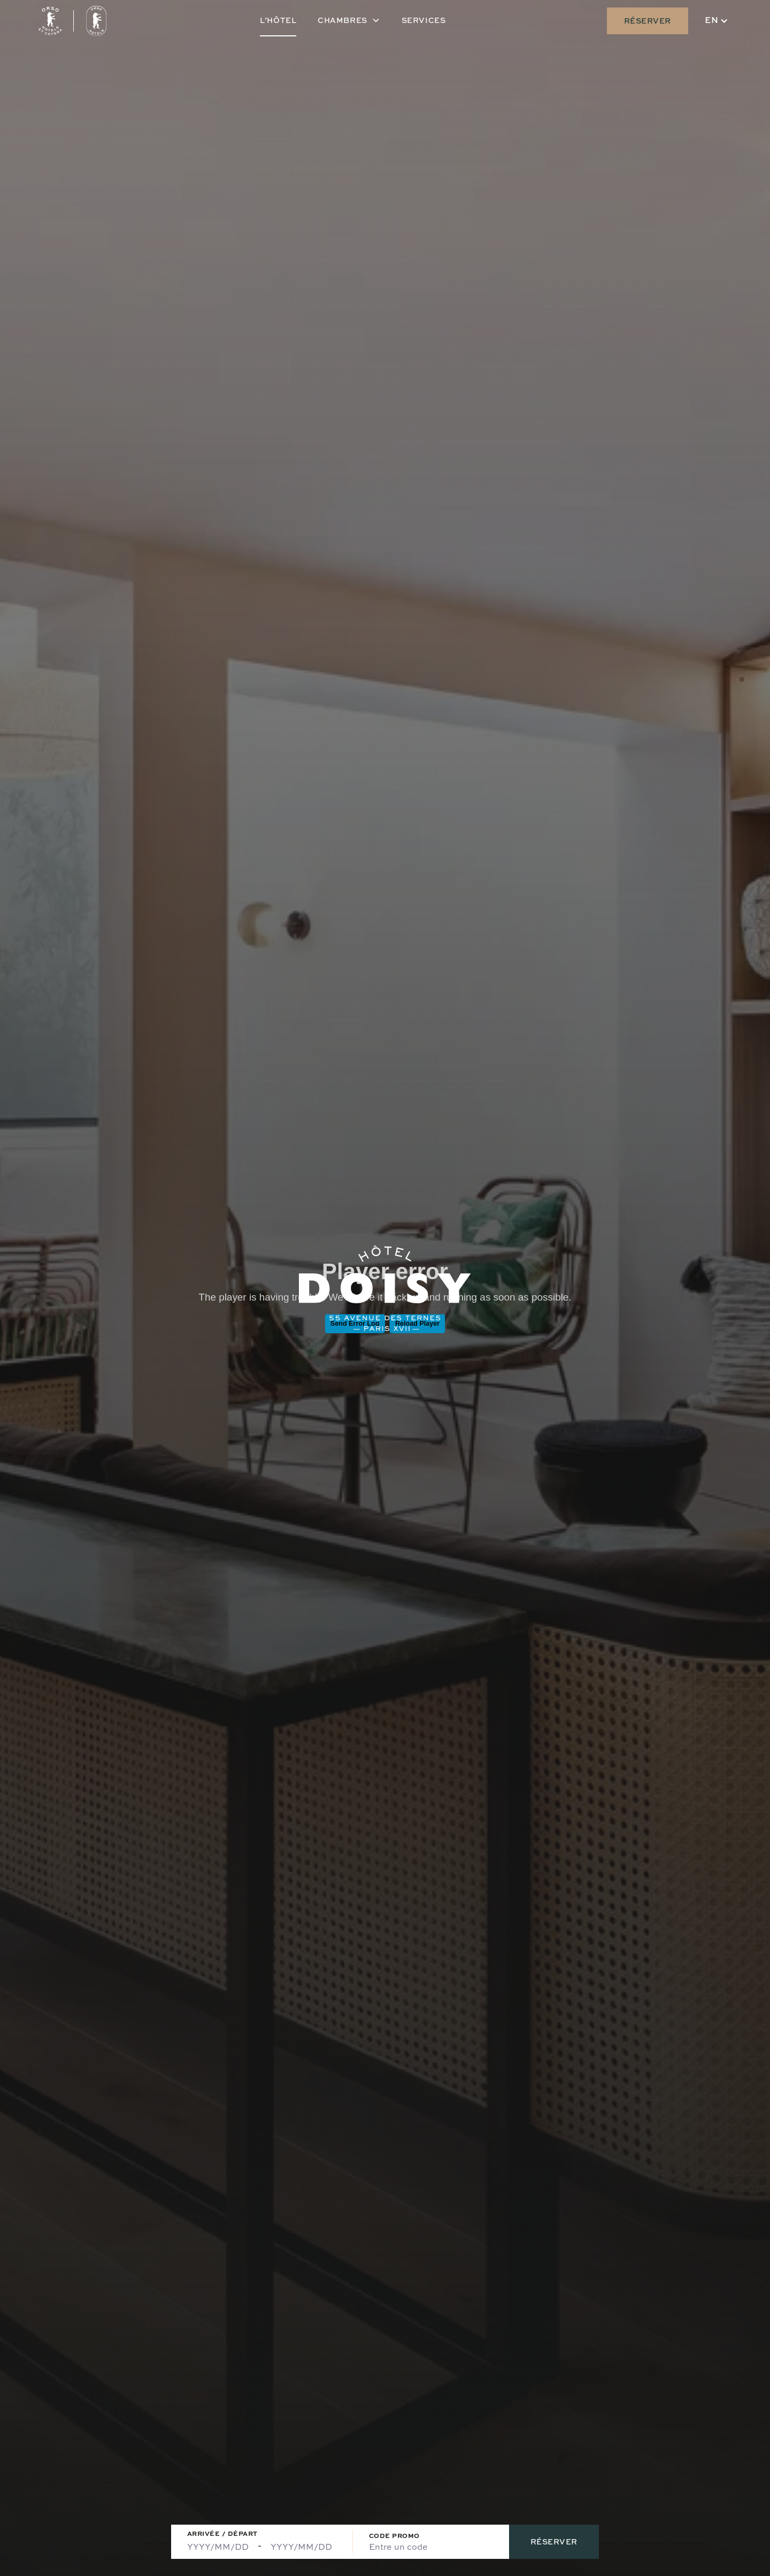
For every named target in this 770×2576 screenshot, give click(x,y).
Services (423, 20)
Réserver (647, 21)
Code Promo (394, 2535)
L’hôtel (278, 20)
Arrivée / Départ (222, 2533)
